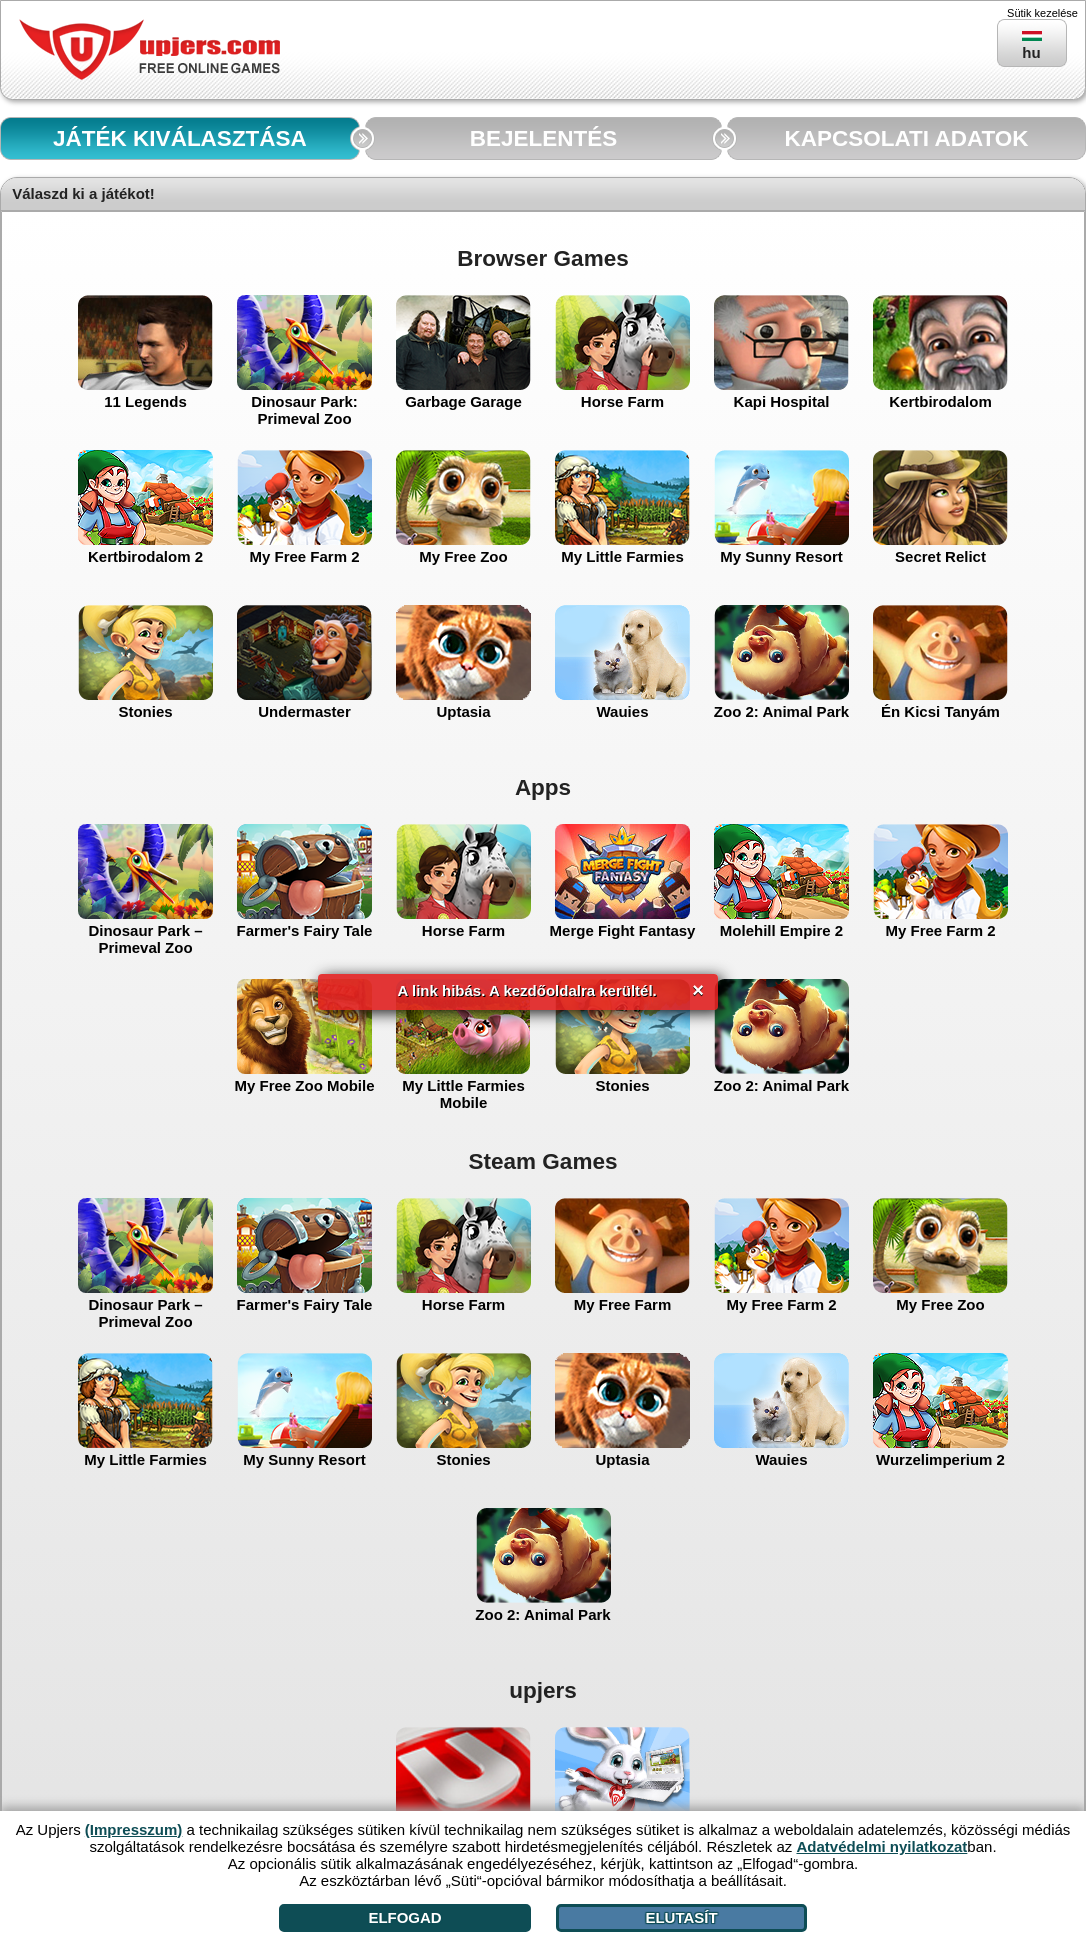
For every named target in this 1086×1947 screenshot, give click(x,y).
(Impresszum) (134, 1829)
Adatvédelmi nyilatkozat (881, 1846)
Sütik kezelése (1042, 13)
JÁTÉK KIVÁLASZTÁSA (180, 138)
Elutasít (681, 1917)
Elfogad (404, 1917)
